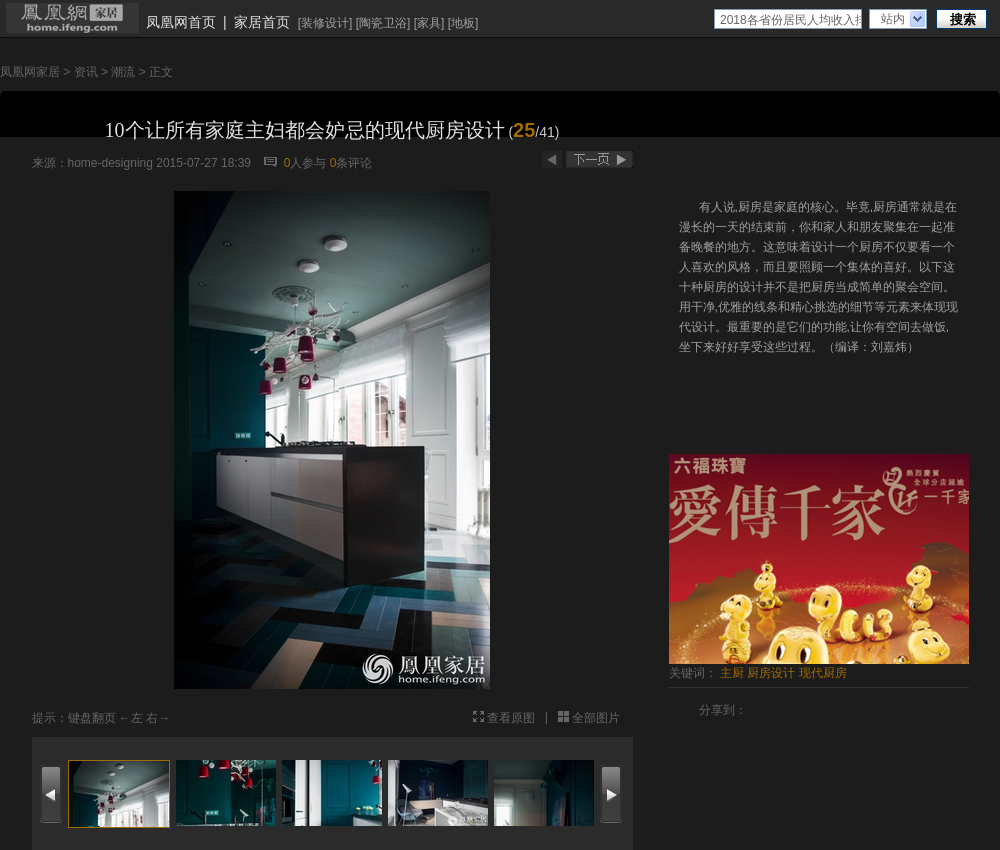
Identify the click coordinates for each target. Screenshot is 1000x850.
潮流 (123, 72)
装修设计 (325, 23)
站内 (893, 19)
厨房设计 (771, 673)
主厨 (732, 673)
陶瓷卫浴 (383, 23)
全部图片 (596, 718)
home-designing (110, 163)
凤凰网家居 (30, 72)
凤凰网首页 (181, 22)
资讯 (86, 72)
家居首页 (262, 22)
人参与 (305, 163)
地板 (463, 23)
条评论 (351, 163)
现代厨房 (823, 673)
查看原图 (511, 718)
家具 (429, 23)
